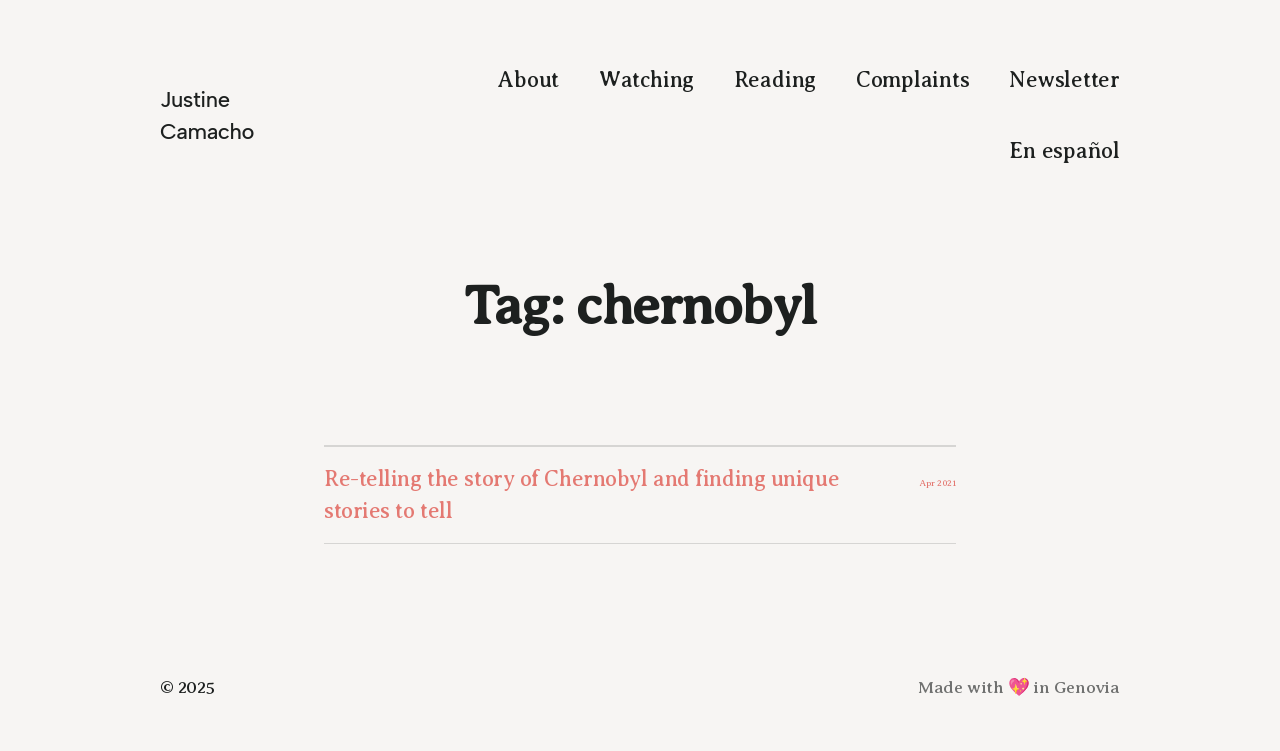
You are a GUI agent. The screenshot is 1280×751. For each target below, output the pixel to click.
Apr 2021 (938, 483)
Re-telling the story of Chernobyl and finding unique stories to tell (581, 494)
